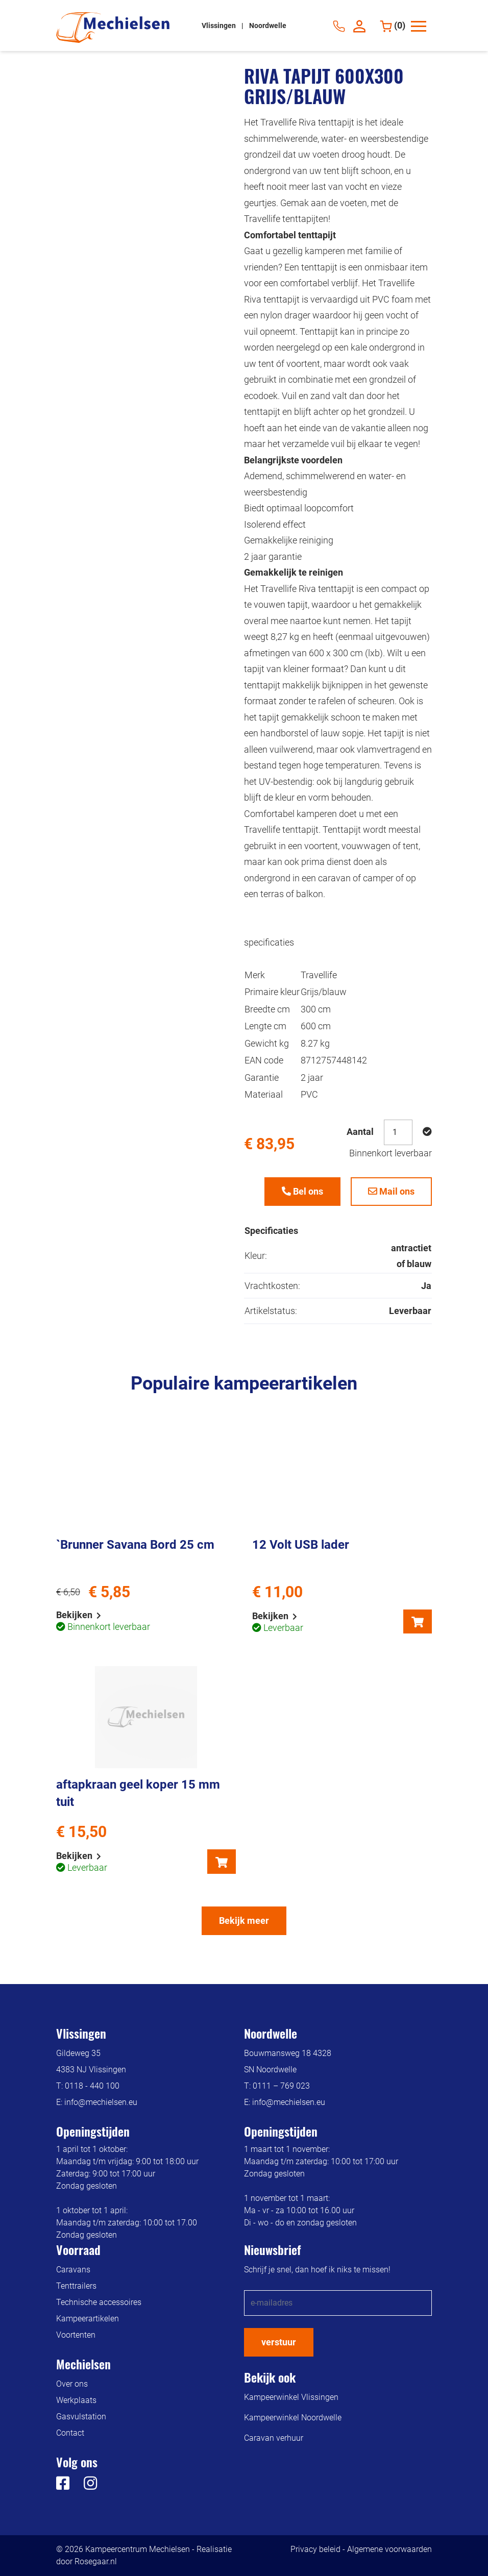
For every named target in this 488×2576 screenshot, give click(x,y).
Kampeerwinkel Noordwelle (292, 2417)
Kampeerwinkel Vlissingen (291, 2397)
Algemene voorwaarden (389, 2549)
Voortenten (75, 2335)
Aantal (360, 1131)
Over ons (72, 2384)
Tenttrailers (76, 2286)
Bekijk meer (244, 1920)
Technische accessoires (98, 2302)
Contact (70, 2433)
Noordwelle (267, 25)
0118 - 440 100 (92, 2086)
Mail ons (391, 1191)
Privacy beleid (315, 2549)
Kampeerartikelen (87, 2318)
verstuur (278, 2342)
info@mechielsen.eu (100, 2102)
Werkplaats (76, 2400)
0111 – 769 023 (281, 2086)
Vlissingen (219, 25)
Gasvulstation (81, 2416)
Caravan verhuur (273, 2438)
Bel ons (302, 1191)
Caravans (73, 2269)
